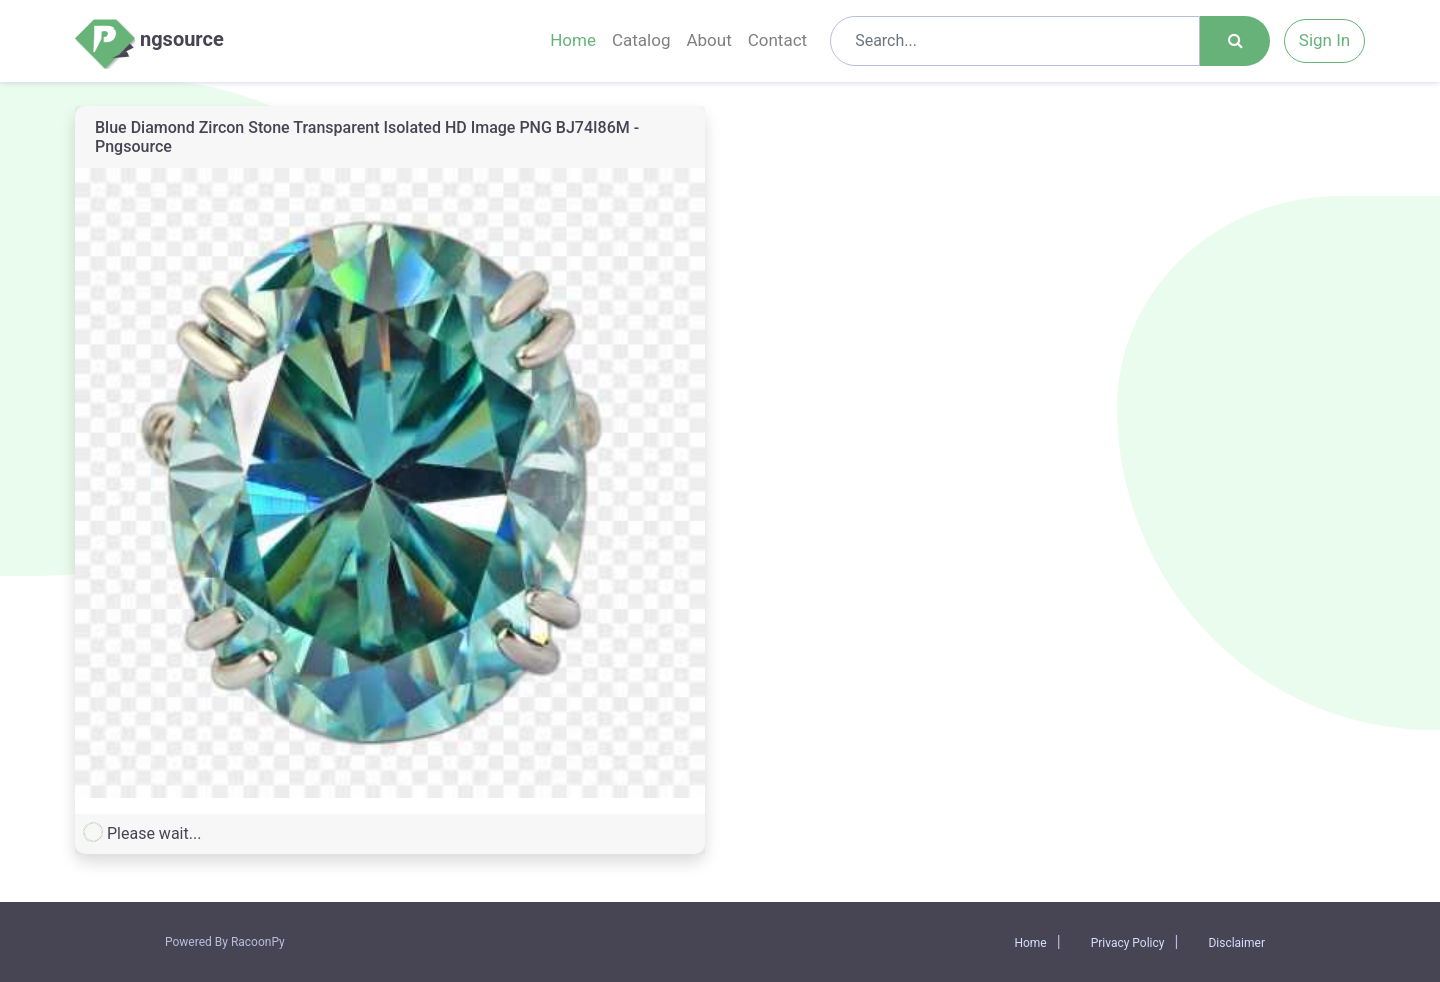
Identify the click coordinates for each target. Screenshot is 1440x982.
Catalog (641, 40)
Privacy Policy (1128, 943)
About (708, 40)
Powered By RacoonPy (225, 942)
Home (573, 40)
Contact (777, 40)
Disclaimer (1236, 943)
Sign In (1324, 40)
